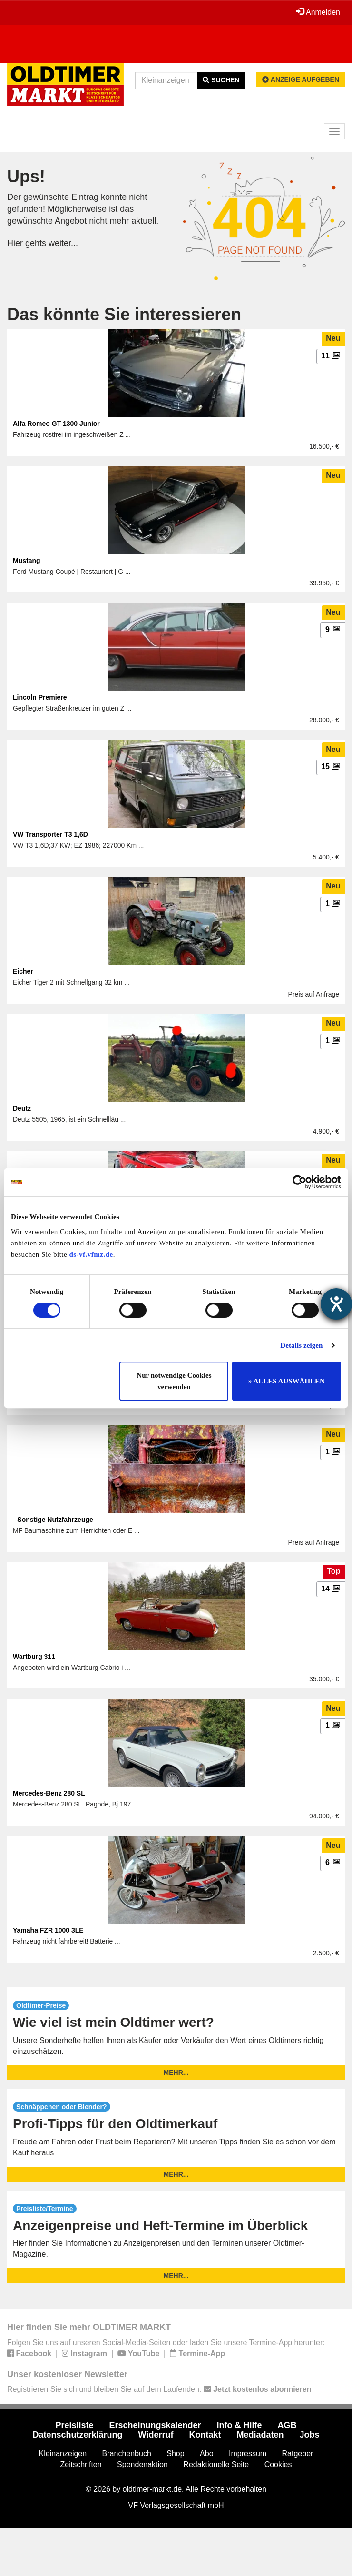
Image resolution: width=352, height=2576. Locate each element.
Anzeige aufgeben (300, 79)
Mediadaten (260, 2434)
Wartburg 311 (34, 1656)
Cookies (278, 2464)
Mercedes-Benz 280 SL (49, 1793)
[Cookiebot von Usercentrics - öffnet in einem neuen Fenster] (299, 1182)
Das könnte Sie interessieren (124, 314)
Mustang (26, 560)
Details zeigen (301, 1345)
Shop (175, 2453)
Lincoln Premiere (40, 697)
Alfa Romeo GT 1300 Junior (56, 423)
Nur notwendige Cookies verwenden (174, 1381)
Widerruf (156, 2434)
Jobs (309, 2434)
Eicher (23, 971)
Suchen (221, 80)
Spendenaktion (142, 2464)
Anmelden (318, 12)
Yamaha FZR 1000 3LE (48, 1930)
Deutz (22, 1108)
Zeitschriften (81, 2464)
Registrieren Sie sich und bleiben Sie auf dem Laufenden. (159, 2389)
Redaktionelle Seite (216, 2464)
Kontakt (205, 2434)
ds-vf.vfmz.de (91, 1254)
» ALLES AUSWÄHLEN (286, 1381)
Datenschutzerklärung (78, 2434)
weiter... (63, 243)
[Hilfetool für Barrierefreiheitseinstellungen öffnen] (336, 1304)
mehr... (176, 2072)
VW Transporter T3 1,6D (50, 834)
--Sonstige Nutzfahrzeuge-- (55, 1519)
